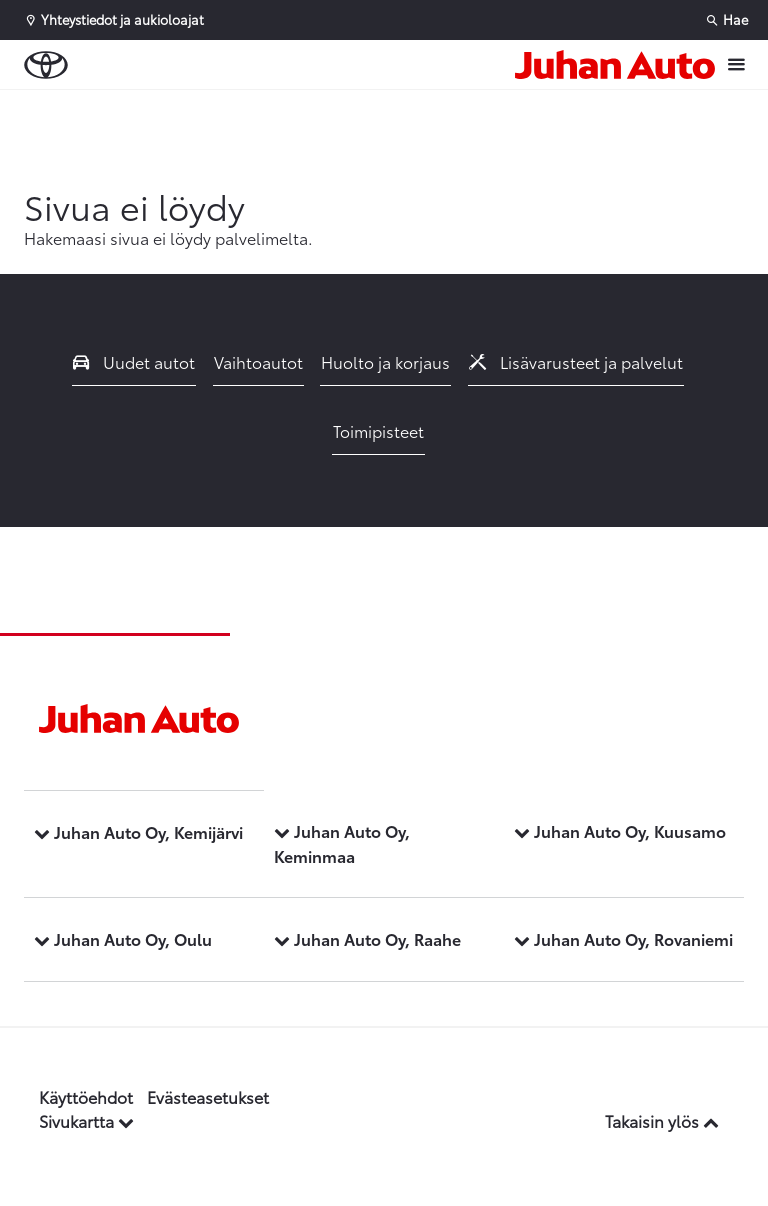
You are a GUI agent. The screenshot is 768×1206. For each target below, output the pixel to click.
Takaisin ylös (662, 1120)
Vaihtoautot (258, 361)
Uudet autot (134, 361)
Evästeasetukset (208, 1096)
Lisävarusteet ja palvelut (576, 361)
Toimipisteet (378, 430)
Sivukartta (86, 1120)
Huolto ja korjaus (385, 361)
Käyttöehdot (86, 1096)
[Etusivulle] (615, 64)
